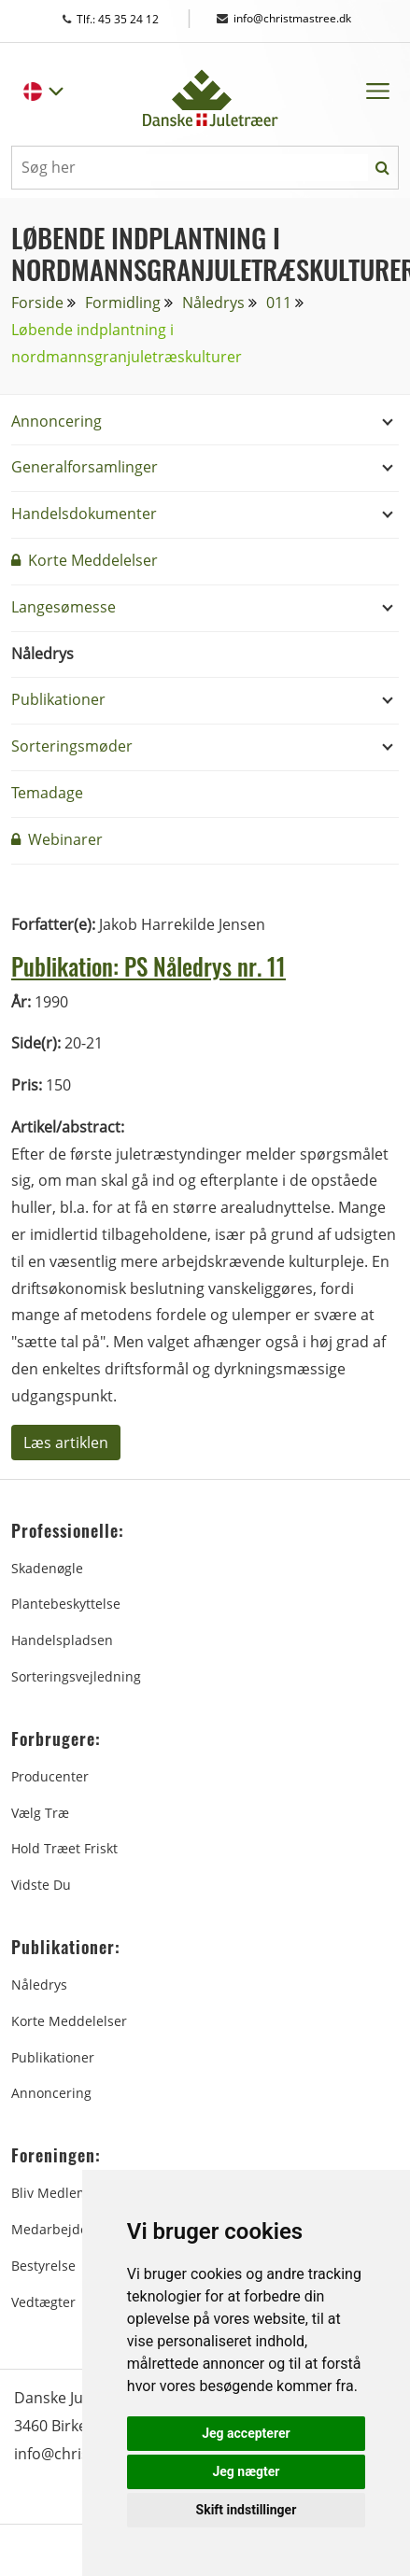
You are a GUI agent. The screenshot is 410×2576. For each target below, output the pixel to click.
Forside (37, 302)
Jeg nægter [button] (245, 2471)
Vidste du (41, 1884)
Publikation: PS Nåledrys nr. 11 (148, 966)
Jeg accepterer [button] (246, 2433)
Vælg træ (40, 1813)
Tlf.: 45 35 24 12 (128, 19)
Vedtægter (43, 2302)
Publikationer (58, 699)
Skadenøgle (47, 1568)
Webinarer (57, 839)
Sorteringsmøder (72, 746)
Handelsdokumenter (84, 513)
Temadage (47, 792)
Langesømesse (63, 607)
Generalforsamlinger (84, 467)
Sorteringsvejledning (76, 1676)
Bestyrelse (43, 2265)
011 (278, 302)
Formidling (123, 302)
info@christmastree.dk (284, 18)
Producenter (50, 1776)
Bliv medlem (50, 2193)
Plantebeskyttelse (65, 1603)
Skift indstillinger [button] (246, 2509)
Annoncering (56, 421)
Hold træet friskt (64, 1848)
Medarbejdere (56, 2229)
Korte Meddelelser (84, 560)
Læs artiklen (65, 1442)
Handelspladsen (62, 1640)
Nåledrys (213, 302)
